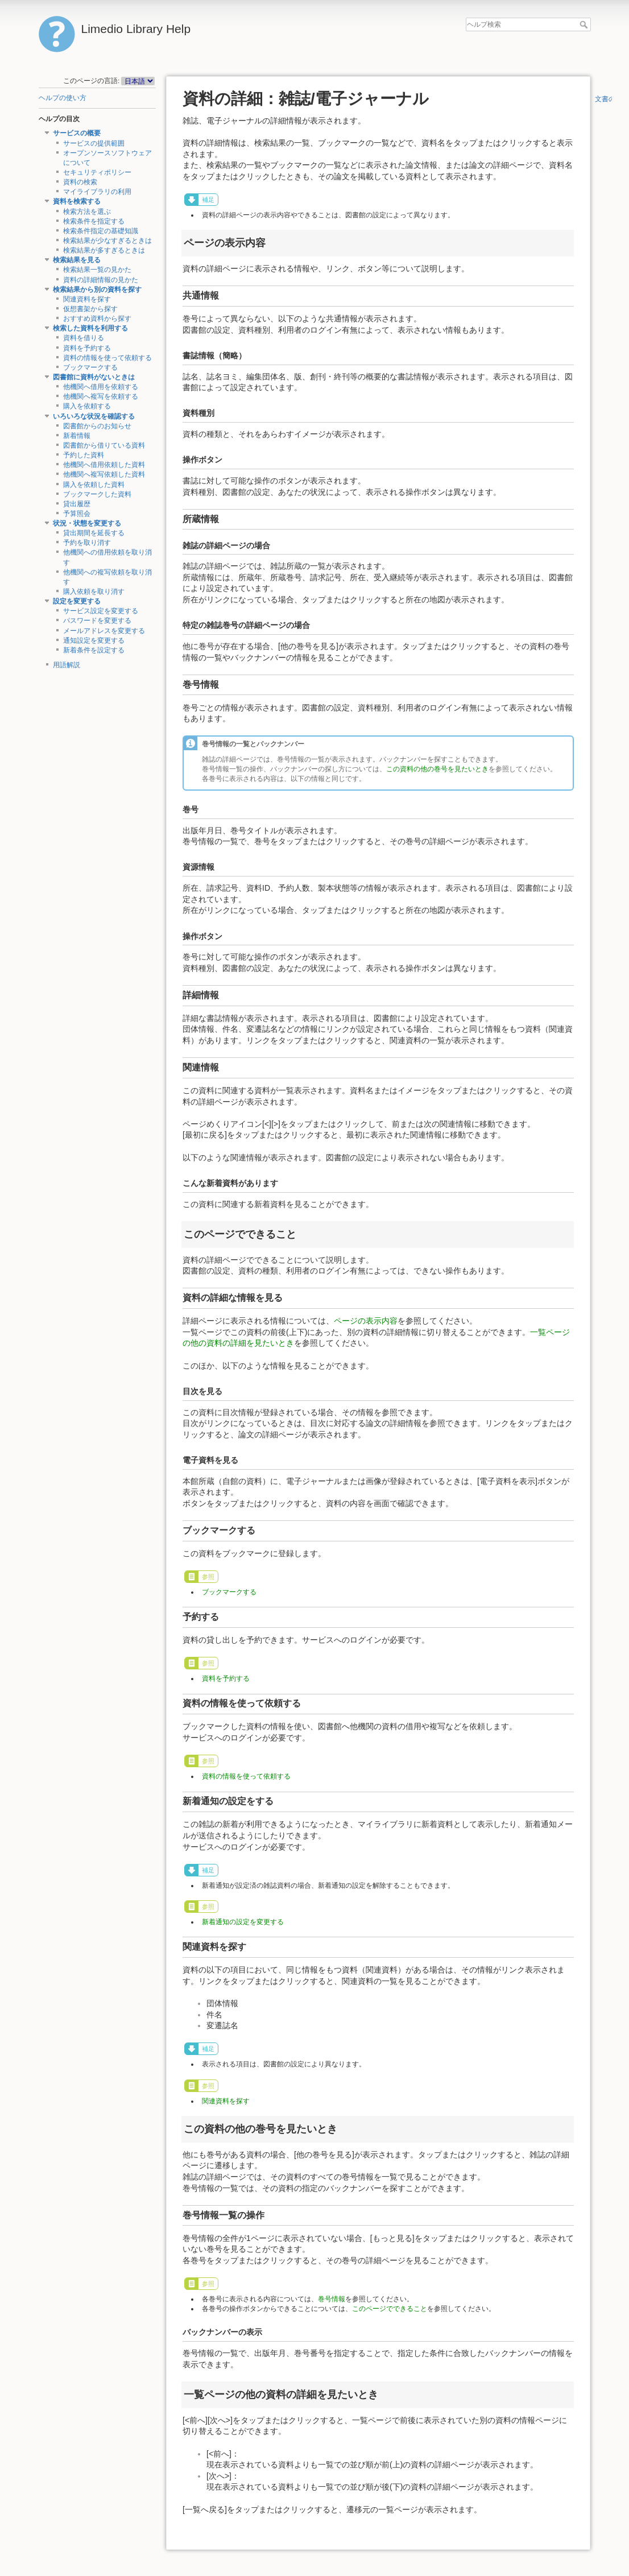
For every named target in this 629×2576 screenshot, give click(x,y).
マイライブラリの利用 (97, 192)
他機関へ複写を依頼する (100, 396)
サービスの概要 (77, 133)
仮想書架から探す (90, 309)
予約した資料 (83, 455)
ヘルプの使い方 (62, 98)
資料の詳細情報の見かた (100, 280)
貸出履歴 (76, 504)
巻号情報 (331, 2299)
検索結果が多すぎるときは (104, 250)
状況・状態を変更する (87, 523)
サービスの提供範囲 (94, 143)
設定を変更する (77, 601)
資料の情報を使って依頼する (107, 358)
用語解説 (66, 665)
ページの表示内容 (366, 1320)
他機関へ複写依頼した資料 (104, 474)
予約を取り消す (87, 543)
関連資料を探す (87, 299)
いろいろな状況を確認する (94, 416)
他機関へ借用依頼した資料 (104, 465)
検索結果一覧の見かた (97, 270)
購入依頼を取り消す (94, 592)
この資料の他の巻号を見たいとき (437, 769)
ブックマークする (90, 367)
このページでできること (389, 2309)
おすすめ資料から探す (97, 318)
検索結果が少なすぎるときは (107, 241)
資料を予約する (87, 348)
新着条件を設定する (94, 650)
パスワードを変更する (97, 621)
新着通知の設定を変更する (243, 1922)
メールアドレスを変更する (104, 631)
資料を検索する (77, 201)
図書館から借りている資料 (104, 445)
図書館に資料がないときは (94, 377)
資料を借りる (83, 338)
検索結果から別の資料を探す (97, 289)
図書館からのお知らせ (97, 426)
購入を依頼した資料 (94, 485)
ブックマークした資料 (97, 494)
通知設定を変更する (94, 640)
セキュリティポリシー (97, 172)
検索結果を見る (77, 260)
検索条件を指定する (94, 221)
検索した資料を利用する (90, 328)
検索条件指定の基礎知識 (100, 231)
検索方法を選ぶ (87, 212)
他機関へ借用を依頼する (100, 387)
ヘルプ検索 (585, 24)
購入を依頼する (87, 406)
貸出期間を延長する (94, 533)
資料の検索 (80, 182)
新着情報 (76, 436)
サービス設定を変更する (100, 611)
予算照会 (76, 514)
